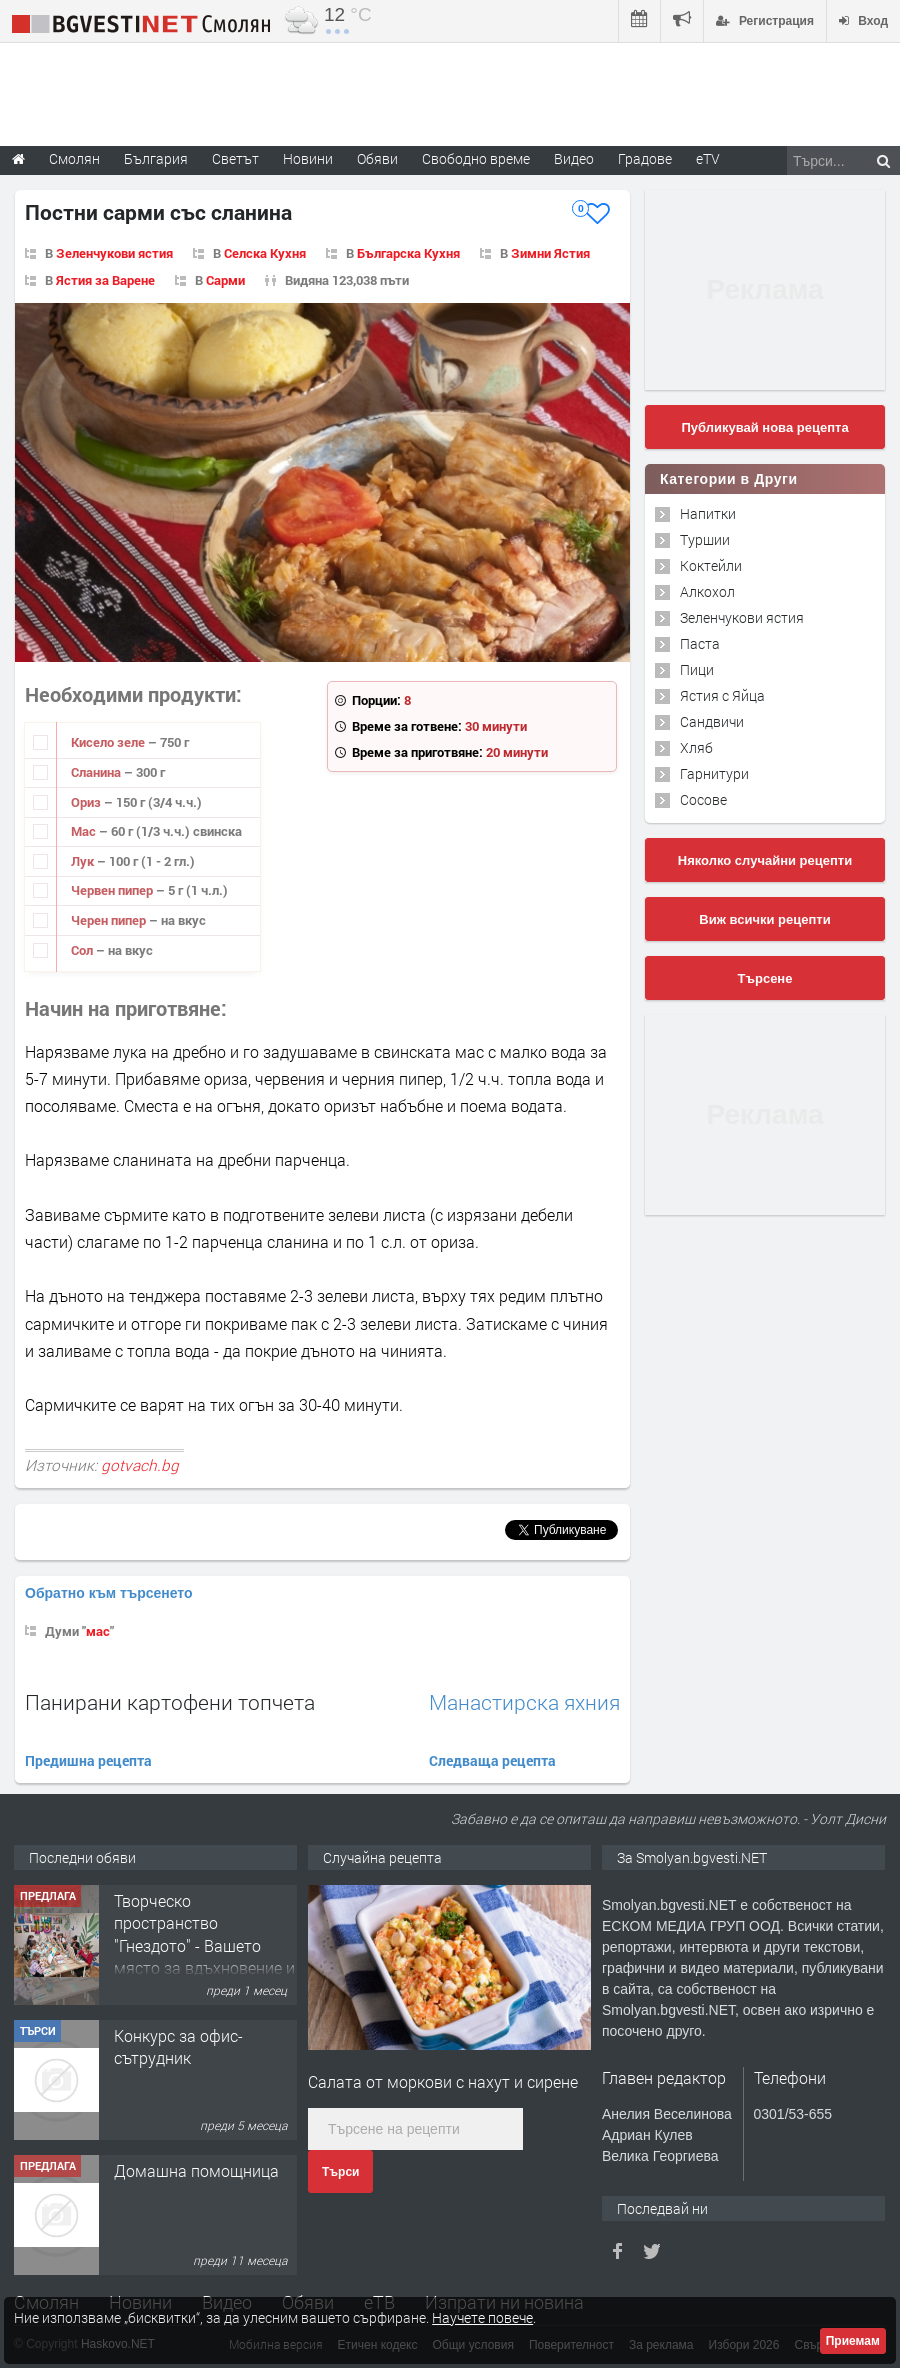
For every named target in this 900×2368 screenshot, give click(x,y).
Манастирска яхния (524, 1702)
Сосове (703, 799)
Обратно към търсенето (109, 1593)
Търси (340, 2172)
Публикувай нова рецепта (764, 427)
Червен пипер (113, 890)
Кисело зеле (109, 742)
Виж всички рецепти (764, 919)
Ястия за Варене (105, 280)
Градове (645, 158)
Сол (83, 950)
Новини (308, 158)
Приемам (853, 2341)
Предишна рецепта (88, 1760)
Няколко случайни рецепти (765, 860)
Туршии (705, 539)
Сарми (225, 280)
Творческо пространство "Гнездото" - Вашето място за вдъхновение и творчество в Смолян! (204, 1945)
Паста (700, 643)
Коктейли (711, 565)
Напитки (708, 513)
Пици (697, 669)
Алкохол (707, 591)
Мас (85, 831)
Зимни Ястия (550, 253)
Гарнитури (714, 773)
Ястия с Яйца (722, 695)
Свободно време (476, 158)
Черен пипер (110, 920)
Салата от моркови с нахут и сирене (443, 2081)
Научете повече (482, 2317)
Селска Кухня (265, 253)
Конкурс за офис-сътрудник (178, 2046)
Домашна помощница (196, 2170)
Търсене (765, 978)
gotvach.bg (140, 1465)
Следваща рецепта (492, 1760)
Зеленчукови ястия (114, 253)
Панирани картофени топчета (170, 1702)
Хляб (696, 747)
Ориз (87, 802)
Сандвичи (712, 721)
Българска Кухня (408, 253)
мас (98, 1631)
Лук (84, 861)
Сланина (97, 772)
